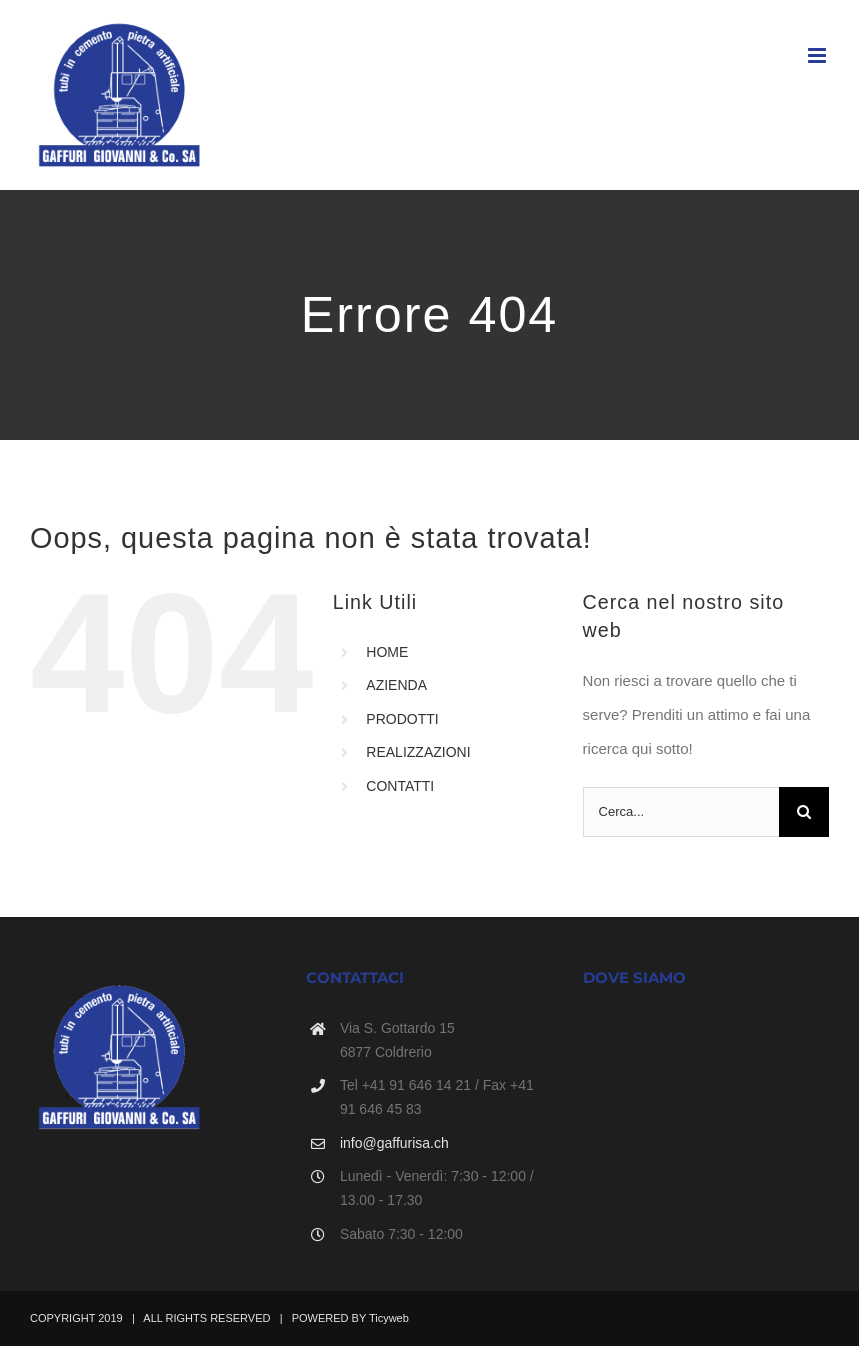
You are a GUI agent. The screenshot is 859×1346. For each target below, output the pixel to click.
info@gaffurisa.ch (394, 1143)
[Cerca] (804, 812)
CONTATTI (400, 786)
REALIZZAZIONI (418, 752)
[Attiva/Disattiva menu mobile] (818, 55)
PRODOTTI (402, 719)
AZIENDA (396, 685)
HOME (387, 652)
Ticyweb (389, 1318)
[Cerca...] (681, 812)
